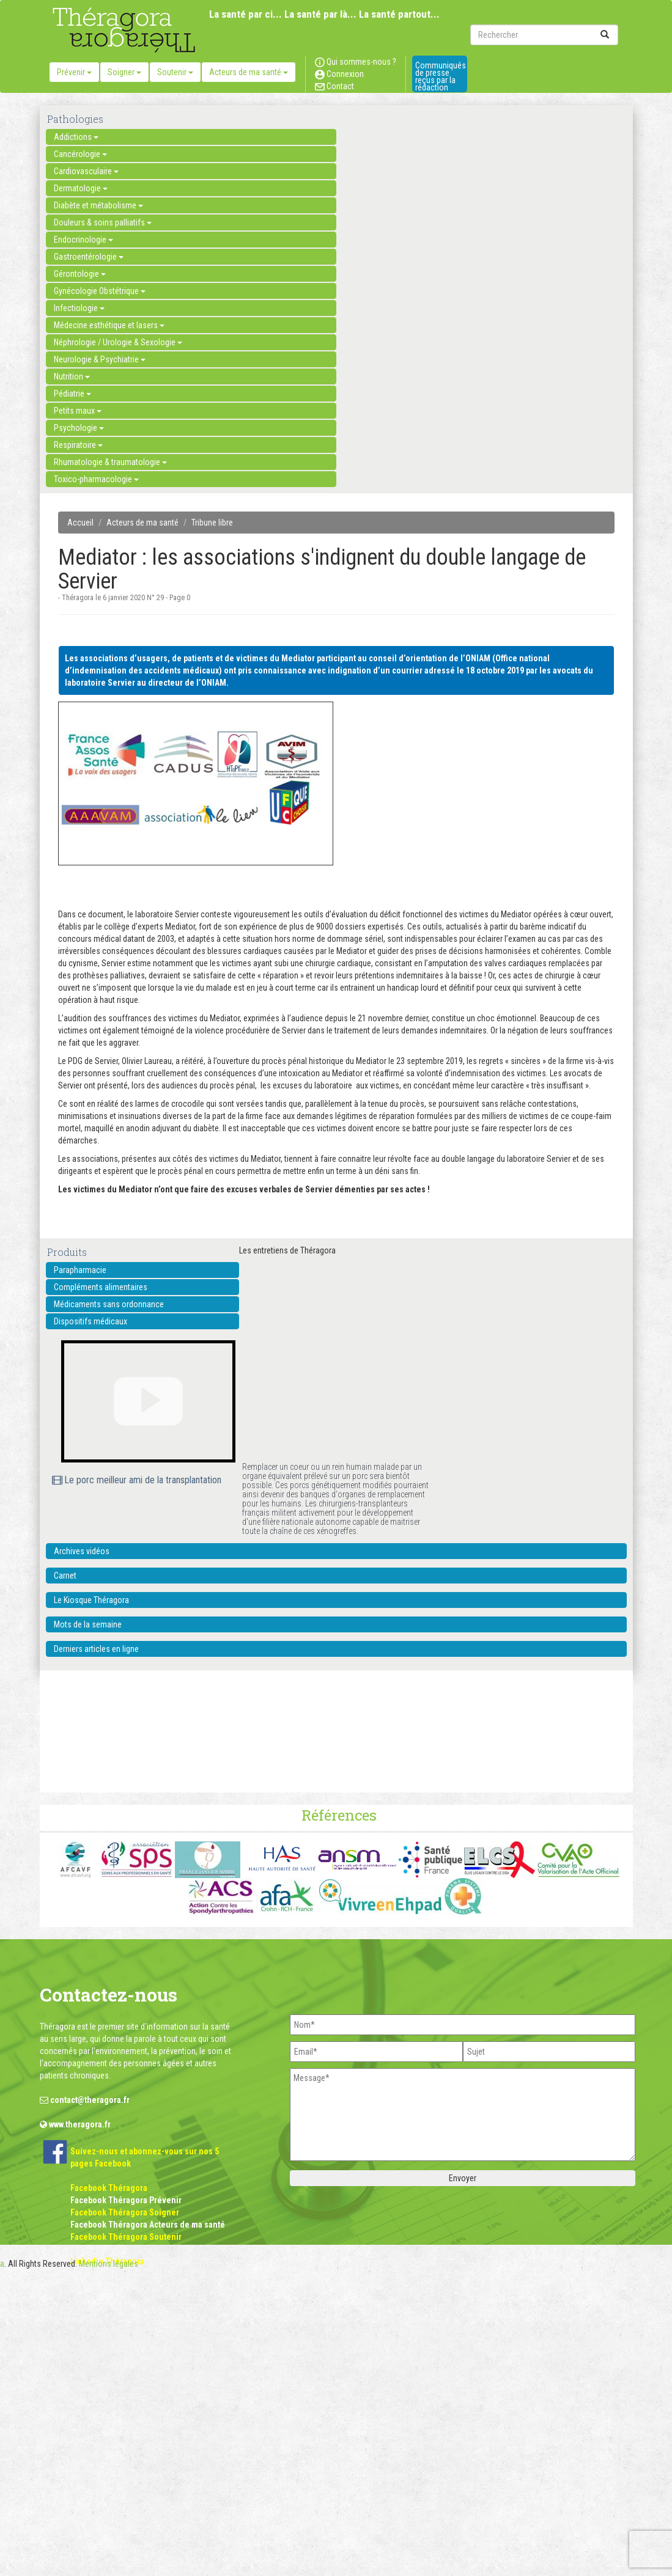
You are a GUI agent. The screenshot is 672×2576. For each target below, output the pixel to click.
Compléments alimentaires (100, 1287)
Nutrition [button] (72, 376)
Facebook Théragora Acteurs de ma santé (147, 2224)
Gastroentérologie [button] (89, 257)
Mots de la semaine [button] (88, 1624)
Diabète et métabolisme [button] (98, 205)
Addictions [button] (76, 137)
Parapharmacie (80, 1270)
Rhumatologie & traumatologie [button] (110, 462)
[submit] (604, 34)
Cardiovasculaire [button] (86, 171)
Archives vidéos (81, 1551)
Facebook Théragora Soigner (124, 2212)
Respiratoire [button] (78, 445)
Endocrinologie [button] (83, 239)
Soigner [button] (124, 72)
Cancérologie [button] (80, 154)
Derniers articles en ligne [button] (96, 1649)
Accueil (80, 522)
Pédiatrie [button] (72, 393)
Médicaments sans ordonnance (109, 1304)
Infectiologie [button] (79, 308)
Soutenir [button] (175, 72)
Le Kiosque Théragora (91, 1600)
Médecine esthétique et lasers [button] (109, 325)
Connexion (339, 74)
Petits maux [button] (78, 411)
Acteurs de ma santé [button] (248, 72)
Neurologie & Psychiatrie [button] (100, 359)
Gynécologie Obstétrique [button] (100, 291)
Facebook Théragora (108, 2188)
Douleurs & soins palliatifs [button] (103, 222)
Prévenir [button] (74, 72)
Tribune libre (212, 522)
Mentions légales (108, 2264)
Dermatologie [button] (81, 188)
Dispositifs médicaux (90, 1321)
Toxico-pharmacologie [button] (96, 479)
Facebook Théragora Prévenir (126, 2200)
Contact (334, 86)
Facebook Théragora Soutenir (126, 2237)
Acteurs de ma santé (142, 522)
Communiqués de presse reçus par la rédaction (440, 76)
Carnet (65, 1575)
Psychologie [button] (79, 428)
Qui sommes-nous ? (355, 62)
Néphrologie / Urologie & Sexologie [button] (118, 342)
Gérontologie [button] (80, 274)
